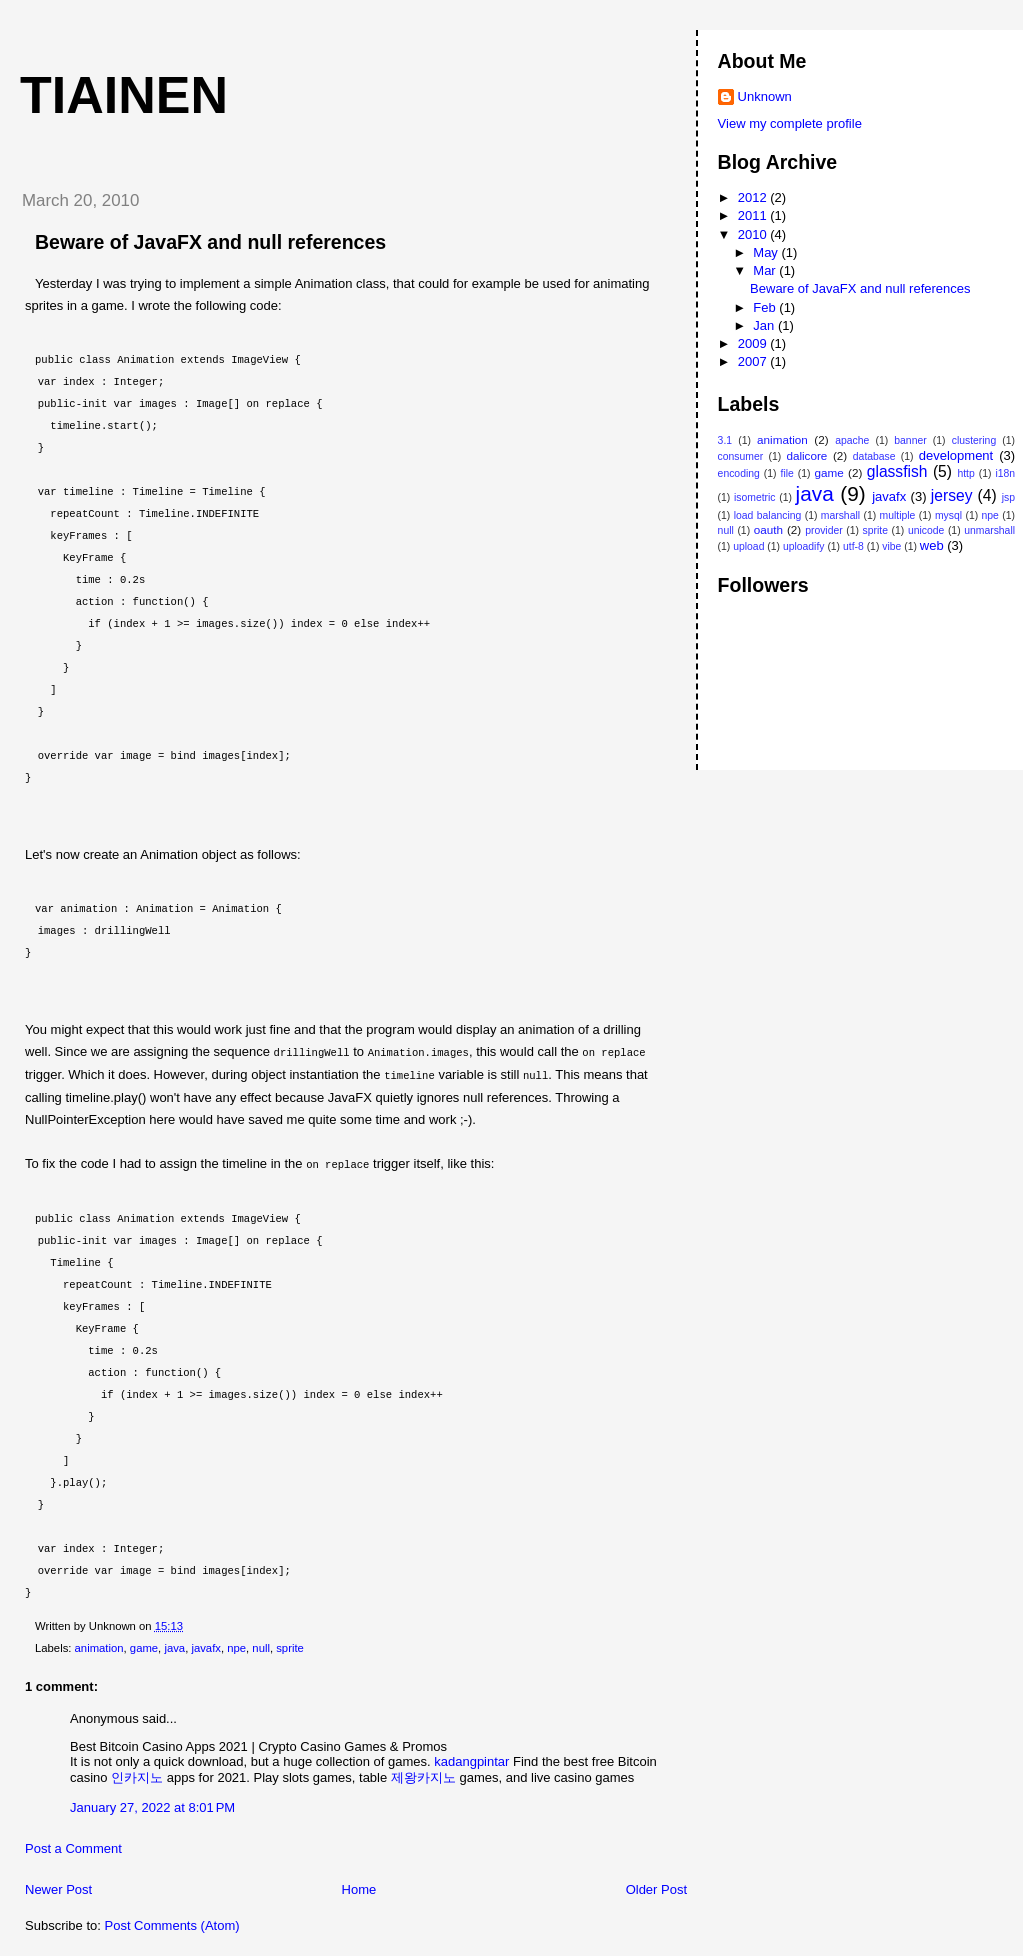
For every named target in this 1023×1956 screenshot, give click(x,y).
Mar (766, 270)
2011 (754, 215)
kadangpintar (471, 1758)
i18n (1005, 473)
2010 (754, 234)
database (874, 456)
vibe (891, 546)
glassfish (897, 471)
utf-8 (853, 546)
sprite (290, 1645)
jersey (952, 495)
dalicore (806, 455)
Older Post (656, 1886)
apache (852, 440)
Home (359, 1886)
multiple (898, 515)
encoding (739, 473)
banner (910, 440)
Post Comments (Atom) (172, 1922)
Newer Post (58, 1886)
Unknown (765, 96)
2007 (754, 361)
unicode (926, 530)
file (787, 473)
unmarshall (989, 530)
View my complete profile (790, 123)
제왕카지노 (423, 1774)
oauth (768, 529)
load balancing (768, 515)
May (767, 252)
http (965, 473)
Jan (765, 325)
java (174, 1645)
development (956, 455)
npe (236, 1645)
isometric (755, 497)
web (932, 545)
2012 (754, 197)
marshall (840, 515)
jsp (1008, 497)
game (144, 1645)
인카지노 (137, 1774)
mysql (948, 515)
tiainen (124, 95)
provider (824, 530)
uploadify (804, 546)
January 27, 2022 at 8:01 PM (152, 1804)
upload (748, 546)
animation (99, 1645)
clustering (974, 440)
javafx (206, 1645)
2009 (754, 343)
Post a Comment (73, 1845)
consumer (741, 456)
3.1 (725, 440)
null (261, 1645)
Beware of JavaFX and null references (210, 242)
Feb (766, 307)
